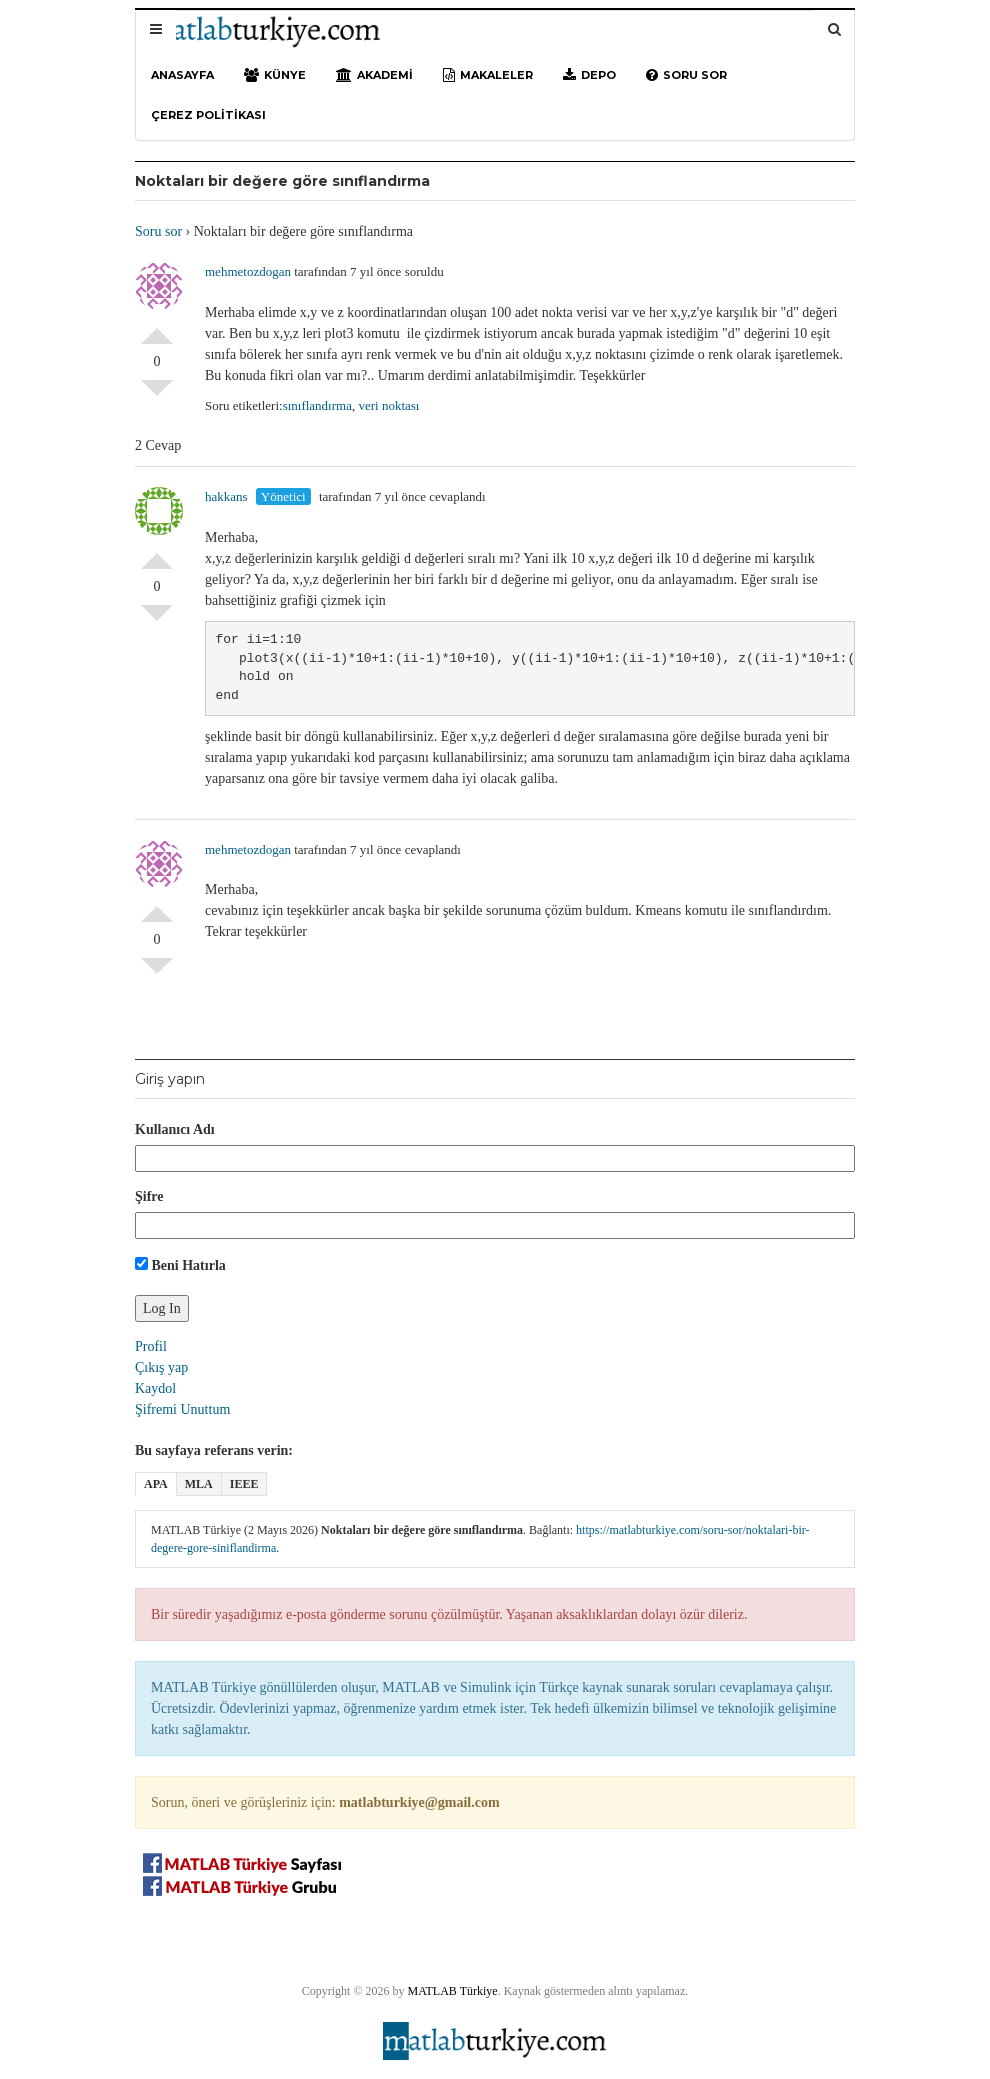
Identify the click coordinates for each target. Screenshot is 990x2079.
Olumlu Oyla (157, 328)
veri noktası (388, 405)
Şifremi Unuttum (182, 1409)
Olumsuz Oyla (157, 396)
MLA (199, 1484)
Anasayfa (182, 75)
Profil (151, 1346)
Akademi (374, 75)
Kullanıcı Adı (175, 1129)
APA (156, 1484)
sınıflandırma (317, 405)
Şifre (149, 1196)
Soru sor (686, 75)
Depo (589, 75)
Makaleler (488, 75)
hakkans (226, 496)
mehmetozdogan (248, 271)
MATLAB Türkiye (453, 1991)
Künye (275, 75)
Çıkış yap (161, 1367)
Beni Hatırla (180, 1265)
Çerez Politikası (208, 115)
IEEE (244, 1484)
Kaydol (155, 1388)
